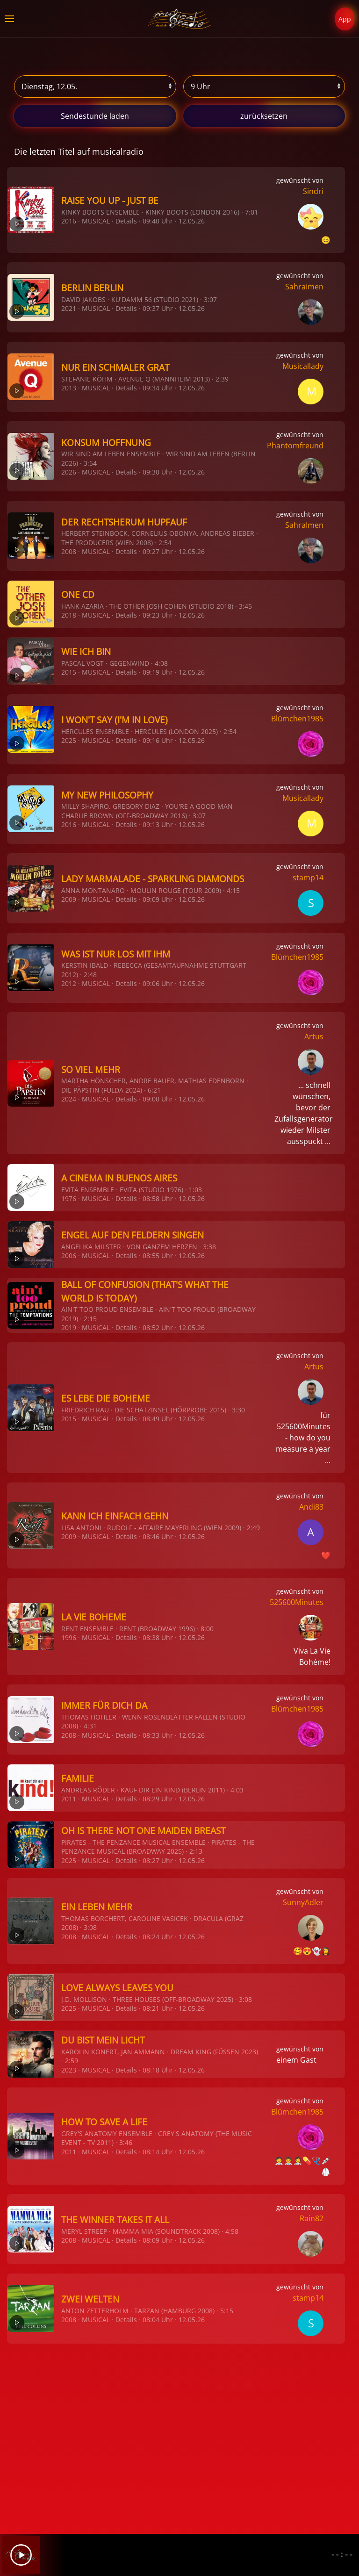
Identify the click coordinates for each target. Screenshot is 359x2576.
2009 (68, 899)
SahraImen (304, 286)
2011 (68, 1798)
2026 (68, 472)
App (344, 18)
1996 (68, 1637)
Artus (313, 1036)
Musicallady (302, 366)
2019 (68, 1327)
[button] (9, 18)
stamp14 (308, 877)
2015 (68, 672)
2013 (68, 387)
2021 (68, 308)
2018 (68, 615)
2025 (68, 740)
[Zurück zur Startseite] (180, 18)
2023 (68, 2069)
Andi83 (311, 1507)
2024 (68, 1098)
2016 (68, 220)
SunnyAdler (303, 1902)
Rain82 (311, 2218)
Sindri (313, 191)
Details (126, 220)
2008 (68, 551)
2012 (68, 983)
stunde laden (95, 116)
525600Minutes (296, 1602)
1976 (68, 1198)
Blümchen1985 (297, 718)
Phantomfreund (295, 445)
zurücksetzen (263, 116)
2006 (68, 1255)
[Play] (21, 2555)
